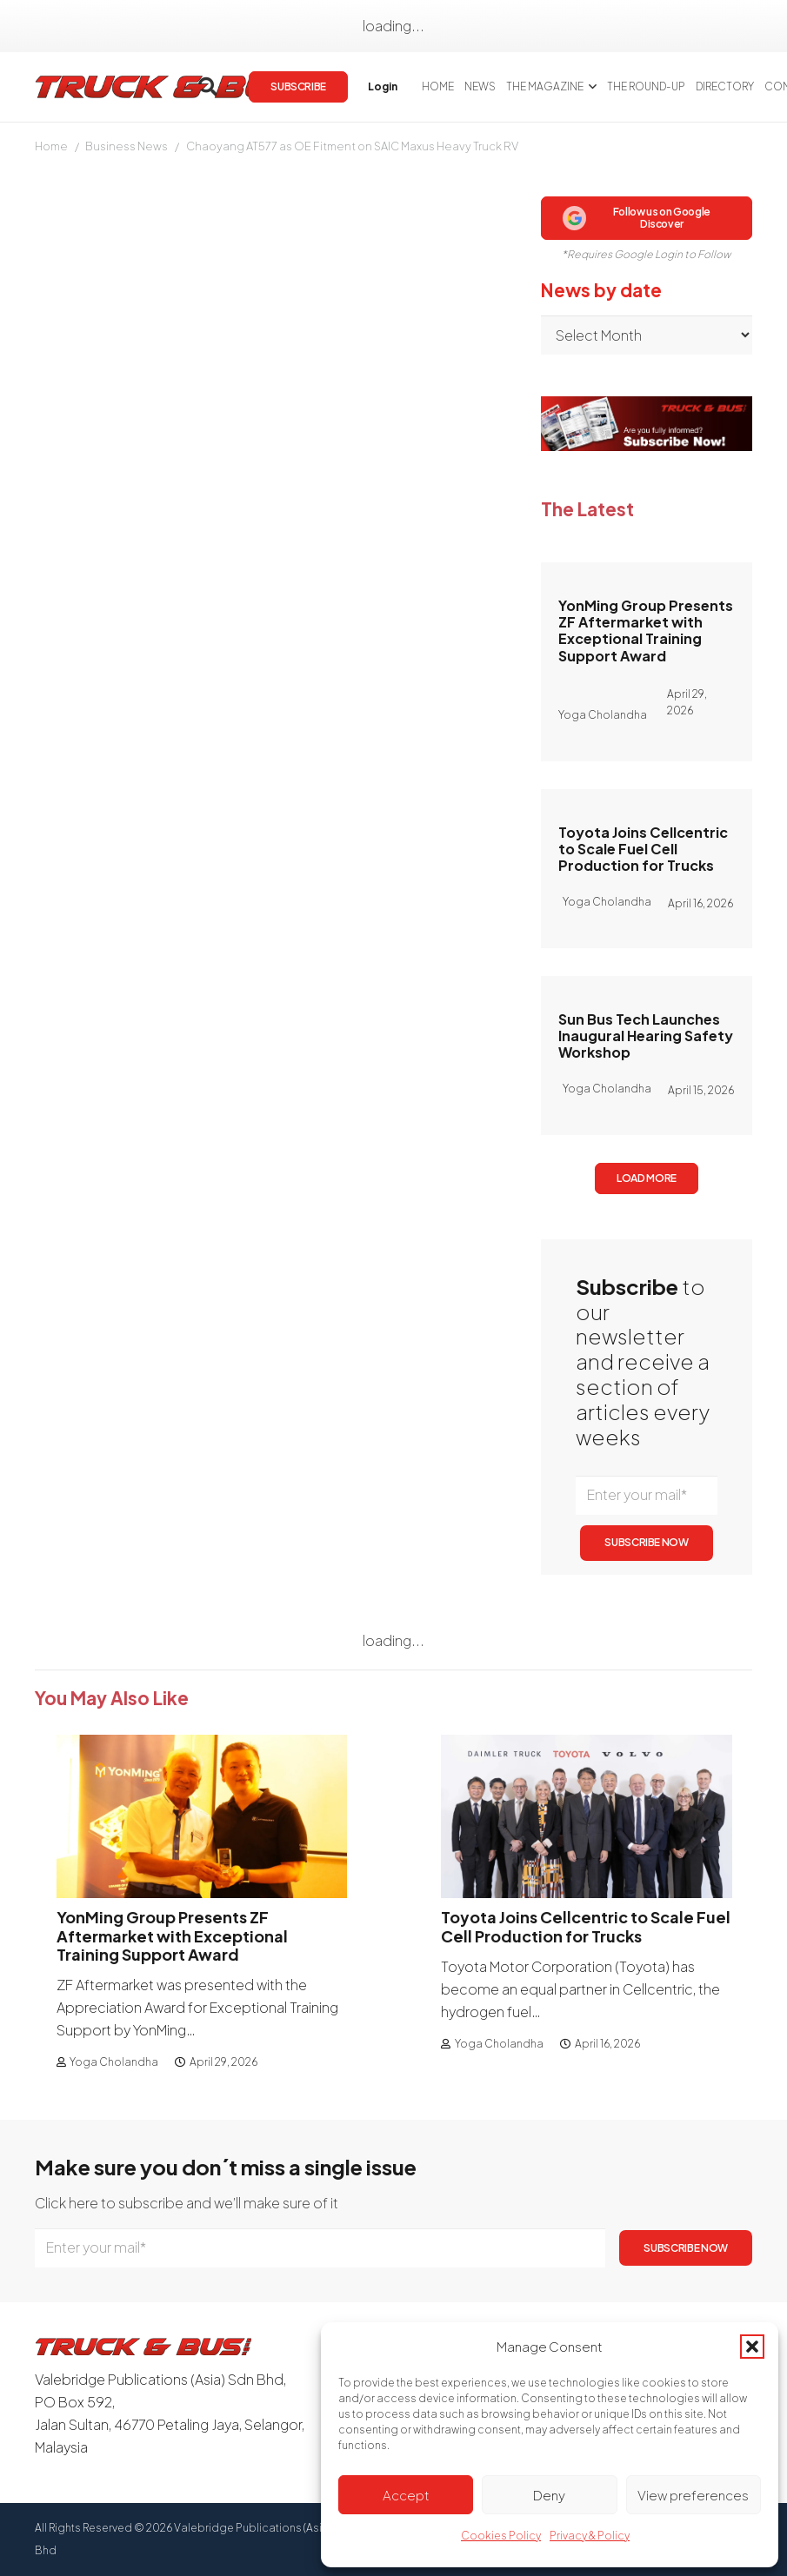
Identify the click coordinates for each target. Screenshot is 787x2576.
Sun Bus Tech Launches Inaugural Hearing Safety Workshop (645, 1035)
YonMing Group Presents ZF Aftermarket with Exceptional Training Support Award (645, 630)
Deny (549, 2494)
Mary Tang (66, 317)
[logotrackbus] (174, 87)
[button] (752, 2346)
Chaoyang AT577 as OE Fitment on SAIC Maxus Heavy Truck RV (352, 146)
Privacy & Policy (590, 2535)
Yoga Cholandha (114, 2061)
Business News (126, 146)
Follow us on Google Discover (636, 217)
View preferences (693, 2494)
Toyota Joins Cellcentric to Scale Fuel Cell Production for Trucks (643, 847)
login (201, 1106)
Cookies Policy (501, 2535)
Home (51, 146)
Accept (406, 2494)
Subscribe (314, 1106)
